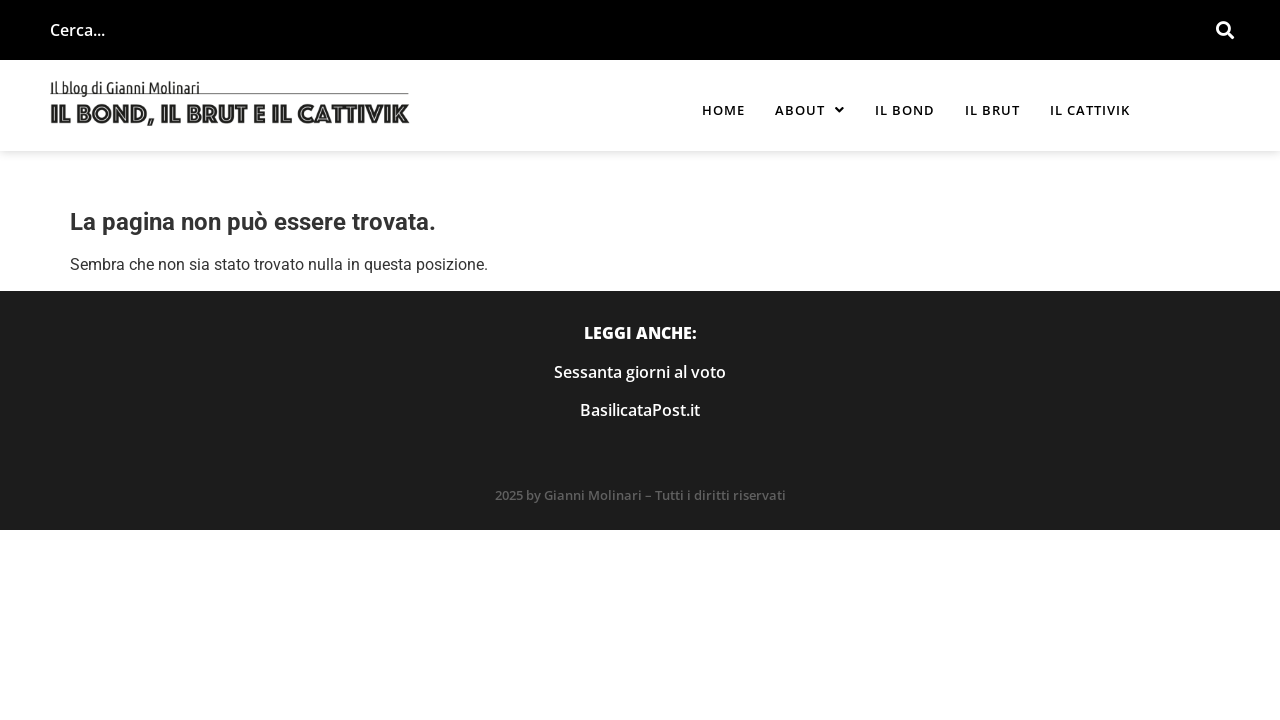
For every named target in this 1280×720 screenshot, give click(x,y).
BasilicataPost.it (640, 410)
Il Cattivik (1090, 110)
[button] (810, 110)
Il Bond (905, 110)
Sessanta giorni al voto (640, 372)
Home (723, 110)
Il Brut (992, 110)
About (810, 110)
